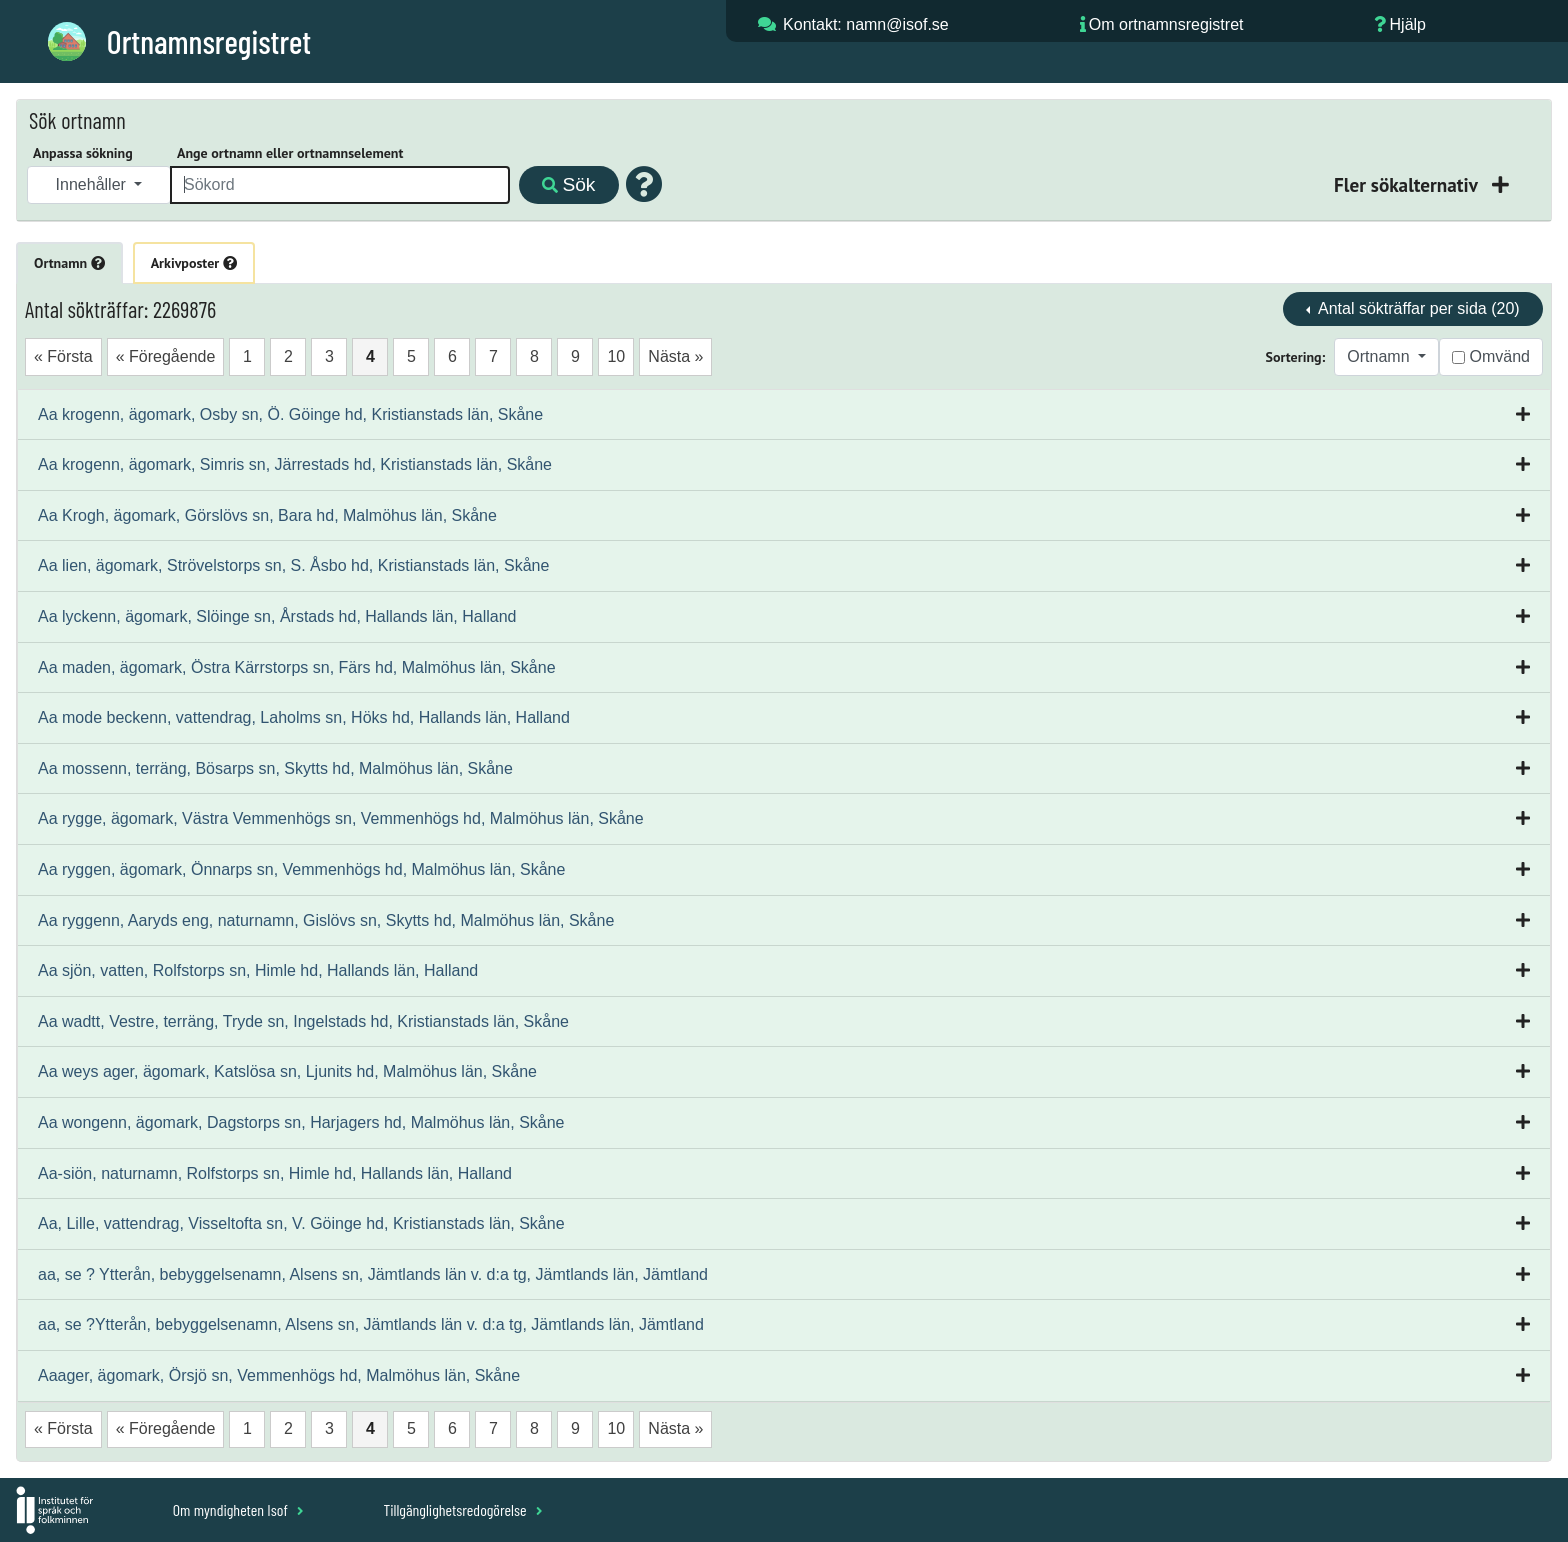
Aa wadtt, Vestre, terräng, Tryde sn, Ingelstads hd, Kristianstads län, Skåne (303, 1021)
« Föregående (166, 356)
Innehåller (93, 184)
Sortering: (1296, 357)
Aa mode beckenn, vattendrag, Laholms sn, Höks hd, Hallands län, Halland (304, 717)
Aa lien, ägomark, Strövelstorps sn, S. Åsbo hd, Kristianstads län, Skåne (293, 565)
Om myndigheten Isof (238, 1509)
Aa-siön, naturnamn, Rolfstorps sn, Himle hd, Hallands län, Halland (275, 1173)
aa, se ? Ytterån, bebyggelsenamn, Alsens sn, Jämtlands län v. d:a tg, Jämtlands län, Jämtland (373, 1274)
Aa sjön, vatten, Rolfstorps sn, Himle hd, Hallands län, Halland (258, 970)
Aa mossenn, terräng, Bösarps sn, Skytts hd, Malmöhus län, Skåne (275, 768)
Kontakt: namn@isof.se (866, 24)
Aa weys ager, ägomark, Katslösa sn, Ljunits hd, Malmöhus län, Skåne (287, 1071)
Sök (568, 184)
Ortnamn (69, 263)
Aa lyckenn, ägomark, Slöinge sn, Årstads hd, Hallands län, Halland (277, 616)
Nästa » (675, 356)
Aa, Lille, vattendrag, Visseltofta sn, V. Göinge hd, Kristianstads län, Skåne (301, 1223)
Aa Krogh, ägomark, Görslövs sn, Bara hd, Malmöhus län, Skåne (267, 515)
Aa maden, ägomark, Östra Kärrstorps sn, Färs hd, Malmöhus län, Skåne (297, 667)
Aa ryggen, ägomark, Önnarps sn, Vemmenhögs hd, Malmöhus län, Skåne (301, 869)
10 (616, 356)
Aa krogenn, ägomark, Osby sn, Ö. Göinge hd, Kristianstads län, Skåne (290, 414)
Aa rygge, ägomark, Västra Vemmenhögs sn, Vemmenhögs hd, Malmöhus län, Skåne (341, 818)
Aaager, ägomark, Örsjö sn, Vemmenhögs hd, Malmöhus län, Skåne (279, 1375)
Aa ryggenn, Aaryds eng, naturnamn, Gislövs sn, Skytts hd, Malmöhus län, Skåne (326, 920)
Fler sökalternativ (1408, 184)
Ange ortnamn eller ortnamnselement (290, 153)
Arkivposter (194, 263)
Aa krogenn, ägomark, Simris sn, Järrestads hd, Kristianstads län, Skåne (295, 464)
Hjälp (1408, 24)
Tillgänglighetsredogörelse (462, 1509)
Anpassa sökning (83, 153)
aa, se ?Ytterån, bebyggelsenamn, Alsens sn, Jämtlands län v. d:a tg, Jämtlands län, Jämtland (371, 1324)
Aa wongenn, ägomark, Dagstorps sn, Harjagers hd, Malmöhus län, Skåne (301, 1122)
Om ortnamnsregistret (1166, 24)
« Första (63, 356)
